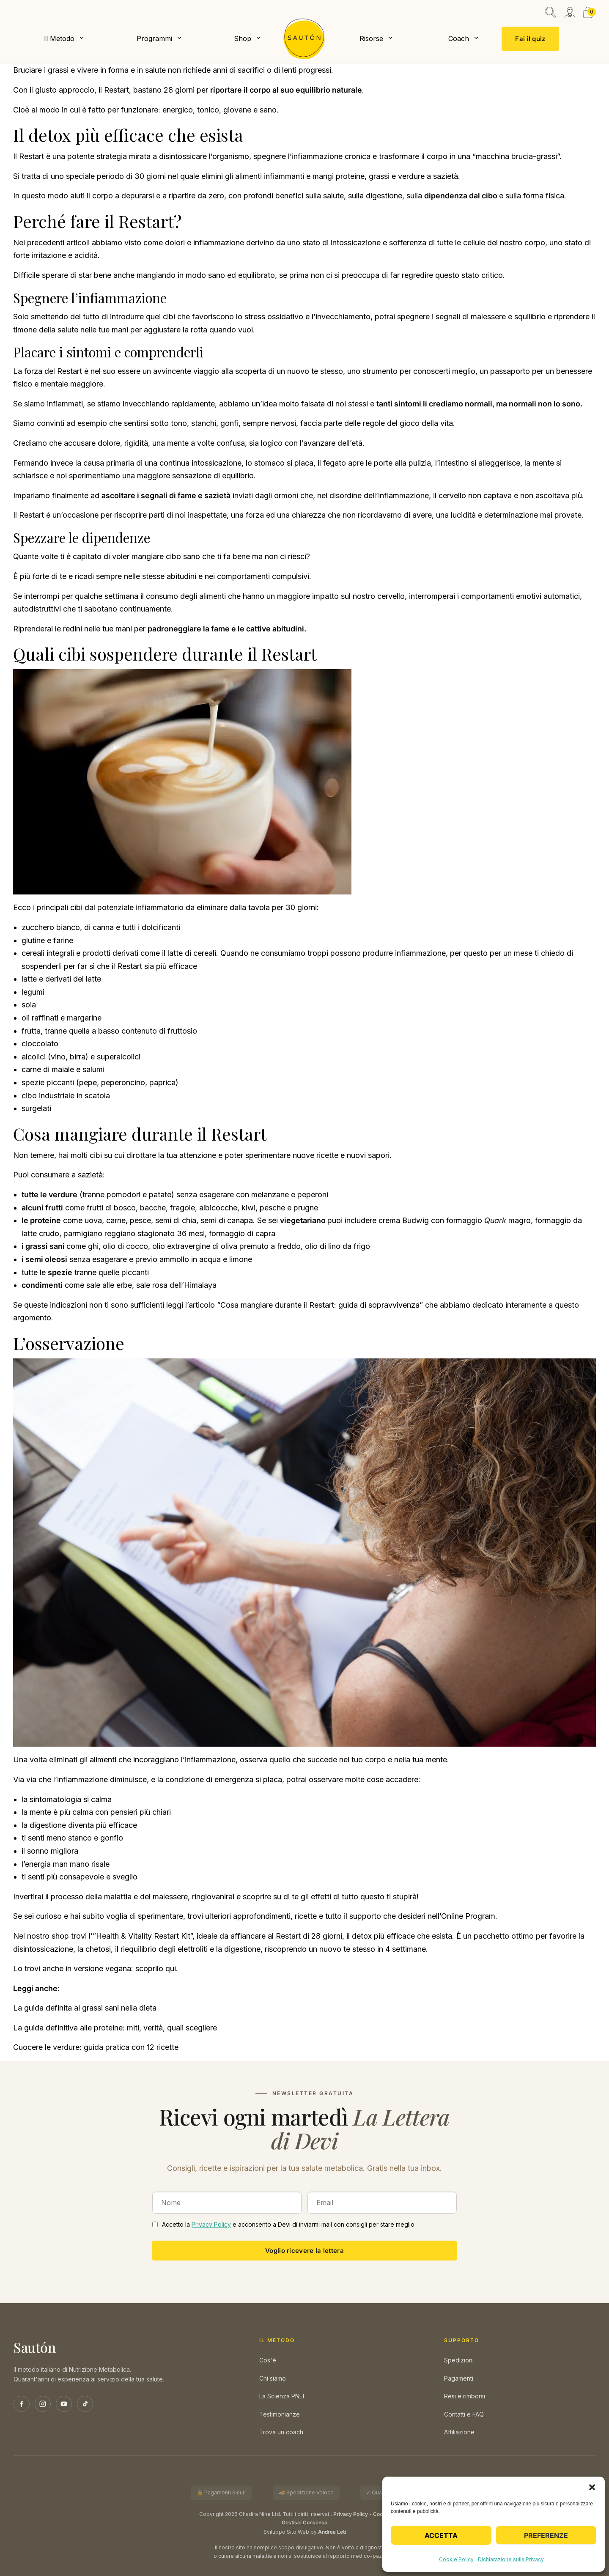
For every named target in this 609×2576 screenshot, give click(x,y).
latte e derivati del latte (61, 978)
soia (29, 1004)
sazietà (217, 495)
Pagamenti (458, 2378)
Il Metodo (59, 38)
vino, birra (68, 1056)
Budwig (415, 1220)
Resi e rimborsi (464, 2396)
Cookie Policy (456, 2559)
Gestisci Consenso (304, 2522)
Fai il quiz (530, 39)
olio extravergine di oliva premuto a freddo (226, 1246)
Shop (242, 38)
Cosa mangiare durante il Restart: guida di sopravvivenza (320, 1304)
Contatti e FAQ (464, 2414)
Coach (458, 38)
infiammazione (218, 242)
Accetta (441, 2535)
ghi (93, 1246)
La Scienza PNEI (281, 2396)
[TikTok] (85, 2404)
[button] (592, 2487)
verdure (411, 176)
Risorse (371, 38)
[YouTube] (64, 2404)
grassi (379, 176)
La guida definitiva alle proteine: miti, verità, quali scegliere (115, 2027)
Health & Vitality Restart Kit (143, 1935)
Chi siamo (272, 2378)
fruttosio (182, 1030)
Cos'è (267, 2360)
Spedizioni (459, 2360)
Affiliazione (459, 2432)
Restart (31, 156)
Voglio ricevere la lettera (304, 2251)
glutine (33, 940)
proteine (350, 176)
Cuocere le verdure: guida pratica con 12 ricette (95, 2047)
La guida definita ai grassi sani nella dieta (84, 2007)
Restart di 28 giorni (309, 1935)
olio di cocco (125, 1246)
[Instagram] (43, 2404)
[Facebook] (22, 2404)
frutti (54, 1207)
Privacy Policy (211, 2224)
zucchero (38, 927)
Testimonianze (279, 2414)
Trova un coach (281, 2432)
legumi (33, 992)
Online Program (468, 1916)
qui (170, 1968)
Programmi (154, 38)
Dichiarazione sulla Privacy (511, 2559)
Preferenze (546, 2535)
